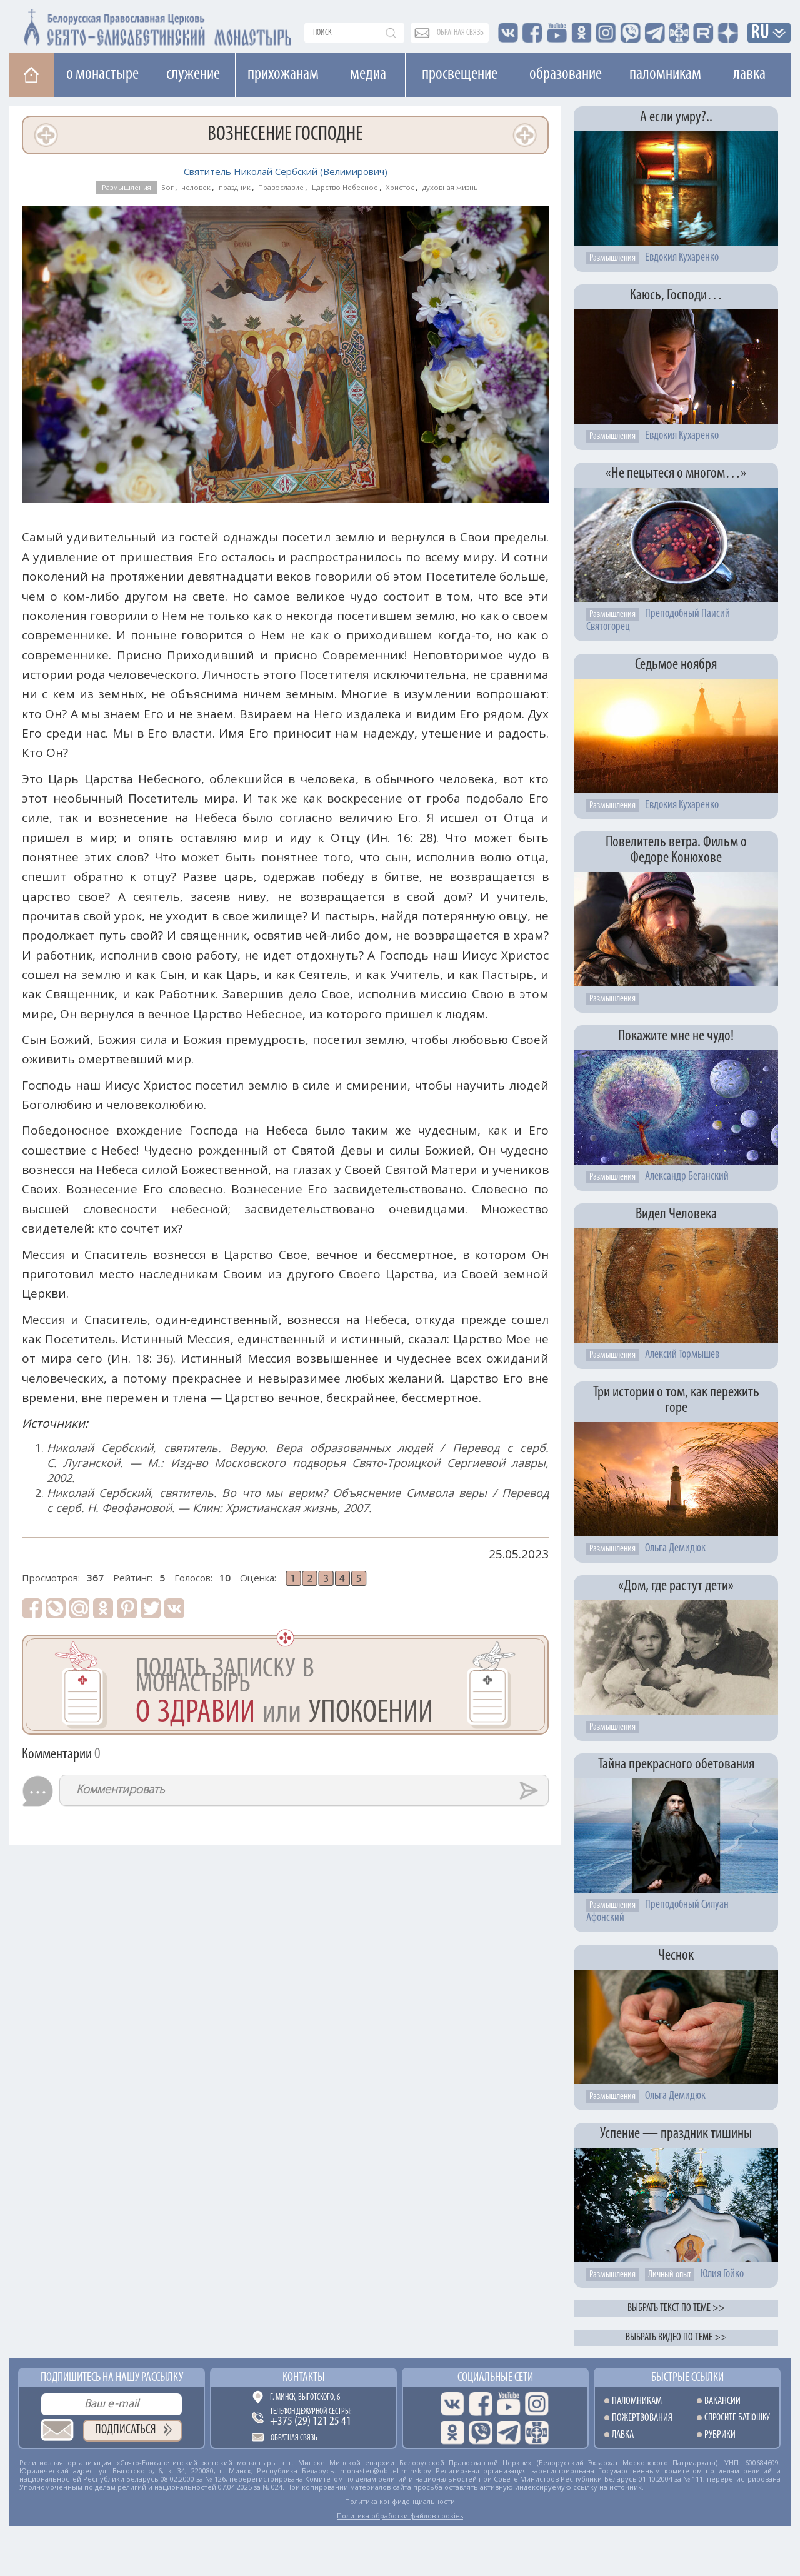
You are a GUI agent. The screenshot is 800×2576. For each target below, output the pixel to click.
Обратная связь (294, 2438)
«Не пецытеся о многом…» (676, 473)
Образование (565, 74)
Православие (281, 187)
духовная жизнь (450, 187)
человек (196, 187)
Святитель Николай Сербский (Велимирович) (286, 171)
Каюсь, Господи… (676, 295)
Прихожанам (283, 74)
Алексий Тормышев (682, 1355)
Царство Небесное (345, 187)
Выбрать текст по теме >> (676, 2308)
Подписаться (125, 2430)
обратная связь (460, 33)
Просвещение (460, 74)
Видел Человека (676, 1214)
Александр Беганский (687, 1177)
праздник (235, 187)
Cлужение (193, 74)
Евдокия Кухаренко (682, 258)
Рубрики (720, 2435)
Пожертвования (642, 2418)
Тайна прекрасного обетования (676, 1764)
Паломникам (665, 74)
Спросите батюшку (737, 2418)
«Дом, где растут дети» (676, 1586)
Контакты (303, 2378)
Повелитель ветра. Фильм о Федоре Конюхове (676, 850)
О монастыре (102, 74)
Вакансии (722, 2401)
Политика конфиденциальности (400, 2501)
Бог (167, 187)
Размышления (126, 187)
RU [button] (760, 33)
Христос (400, 187)
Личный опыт (669, 2275)
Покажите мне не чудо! (676, 1036)
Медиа (368, 74)
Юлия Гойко (722, 2274)
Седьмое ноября (676, 665)
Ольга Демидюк (675, 1549)
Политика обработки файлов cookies (400, 2516)
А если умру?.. (676, 117)
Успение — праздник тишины (676, 2134)
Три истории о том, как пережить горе (676, 1400)
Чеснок (676, 1955)
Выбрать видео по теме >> (676, 2337)
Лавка (749, 74)
